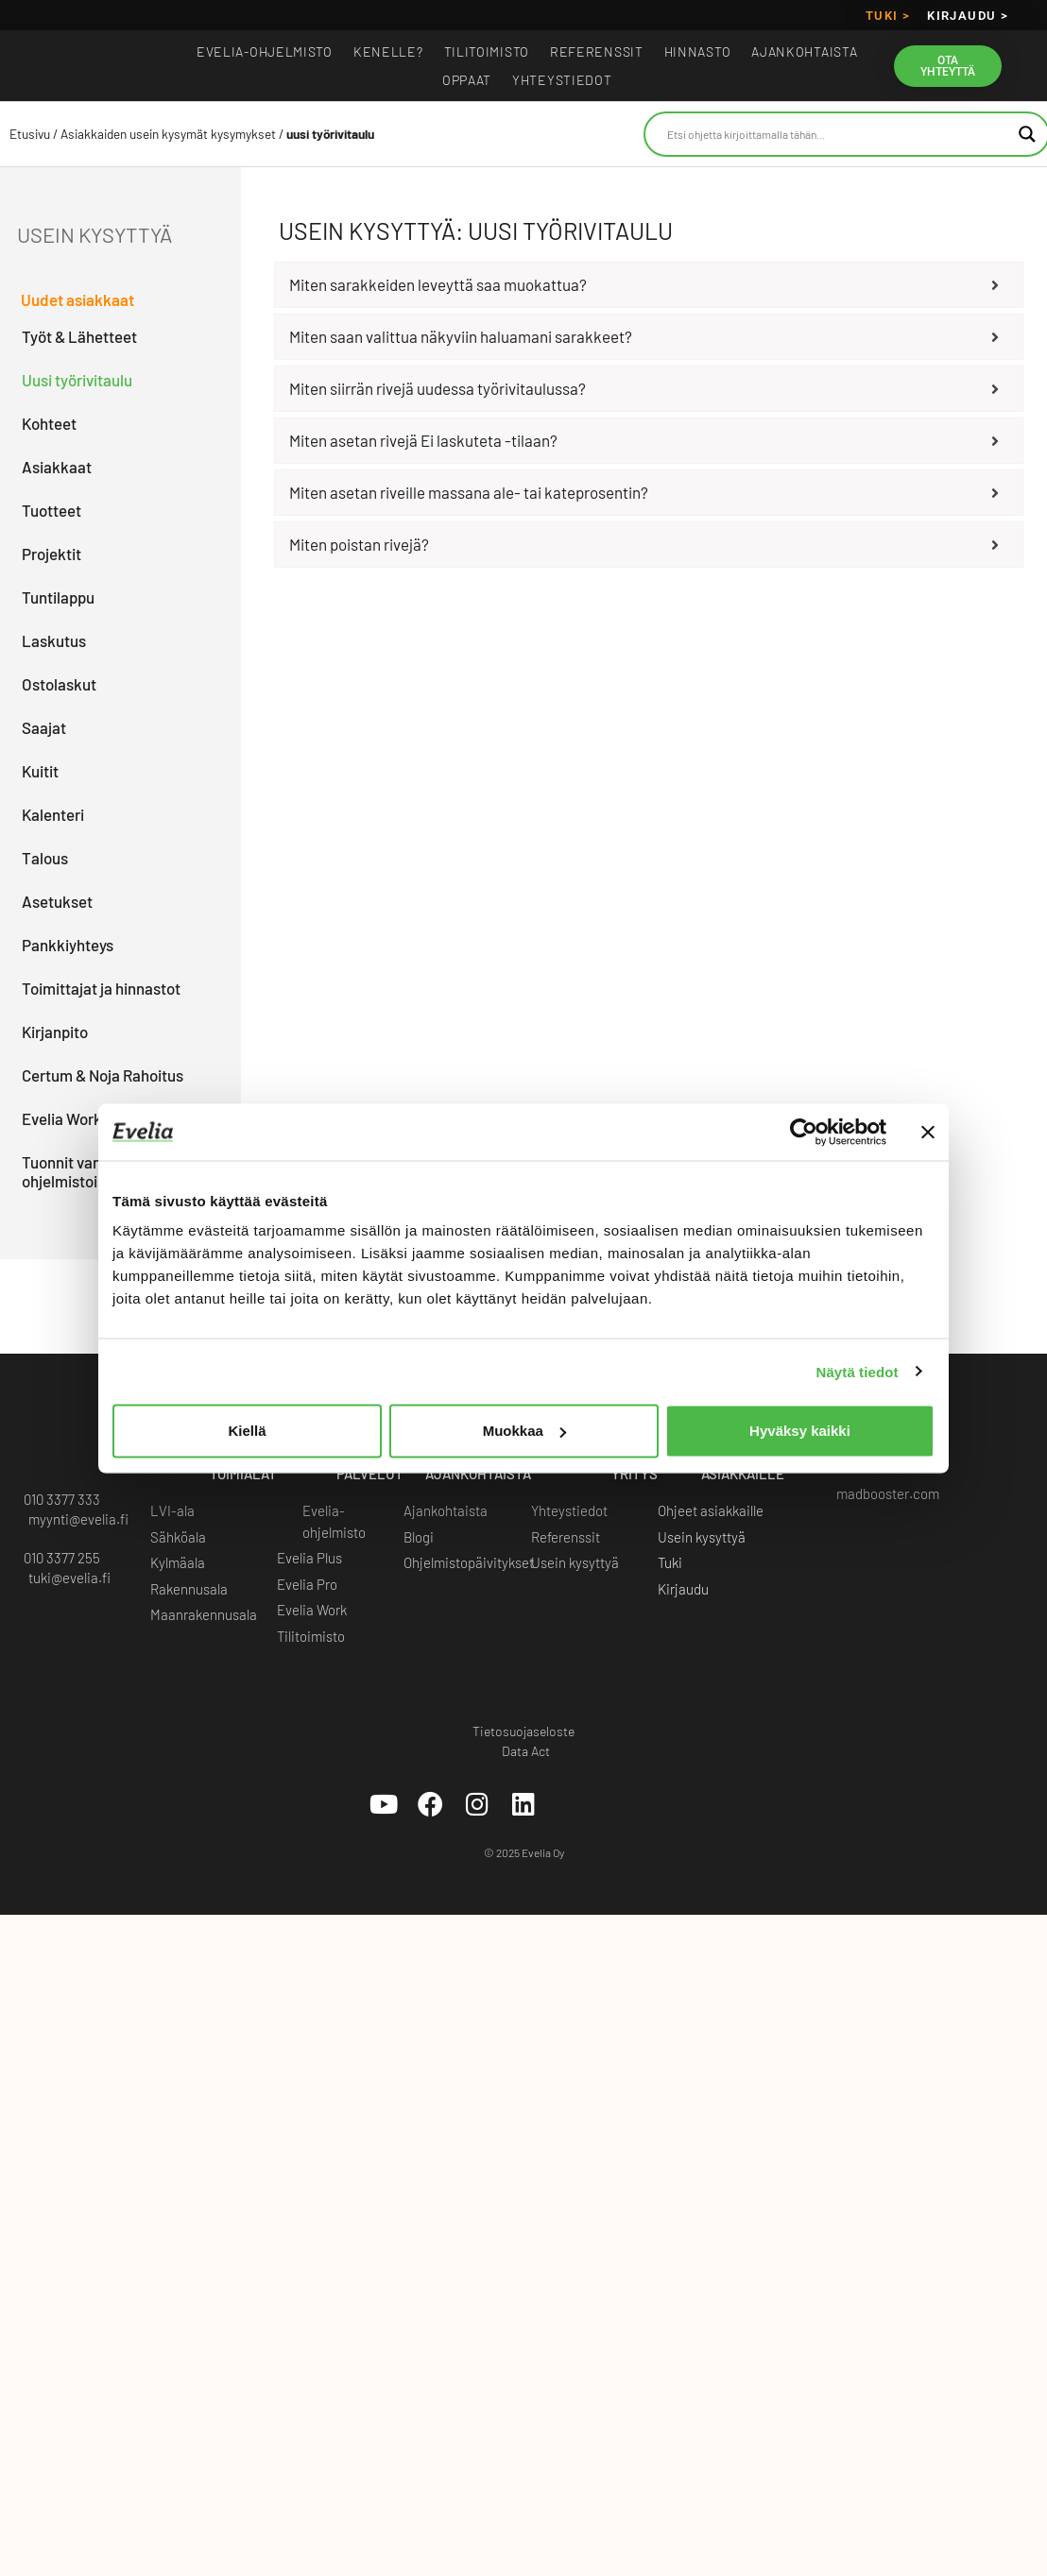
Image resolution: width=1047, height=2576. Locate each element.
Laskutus (54, 640)
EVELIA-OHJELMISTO (265, 51)
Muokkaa (524, 1431)
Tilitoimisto (486, 51)
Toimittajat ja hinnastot (101, 988)
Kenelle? (388, 51)
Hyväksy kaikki (799, 1431)
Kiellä (247, 1431)
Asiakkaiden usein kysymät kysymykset (168, 134)
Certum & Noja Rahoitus (102, 1075)
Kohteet (49, 423)
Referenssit (597, 51)
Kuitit (40, 770)
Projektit (51, 553)
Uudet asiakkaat (77, 299)
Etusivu (29, 134)
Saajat (44, 727)
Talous (45, 857)
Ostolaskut (59, 683)
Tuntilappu (58, 597)
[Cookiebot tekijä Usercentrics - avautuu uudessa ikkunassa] (803, 1131)
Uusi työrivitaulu (77, 379)
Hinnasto (697, 51)
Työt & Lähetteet (79, 336)
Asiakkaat (57, 466)
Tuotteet (51, 510)
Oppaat (466, 80)
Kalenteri (53, 814)
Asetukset (57, 901)
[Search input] (838, 134)
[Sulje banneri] (928, 1131)
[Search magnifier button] (1027, 134)
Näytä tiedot (857, 1371)
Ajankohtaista (804, 51)
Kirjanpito (55, 1031)
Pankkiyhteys (67, 944)
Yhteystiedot (561, 80)
